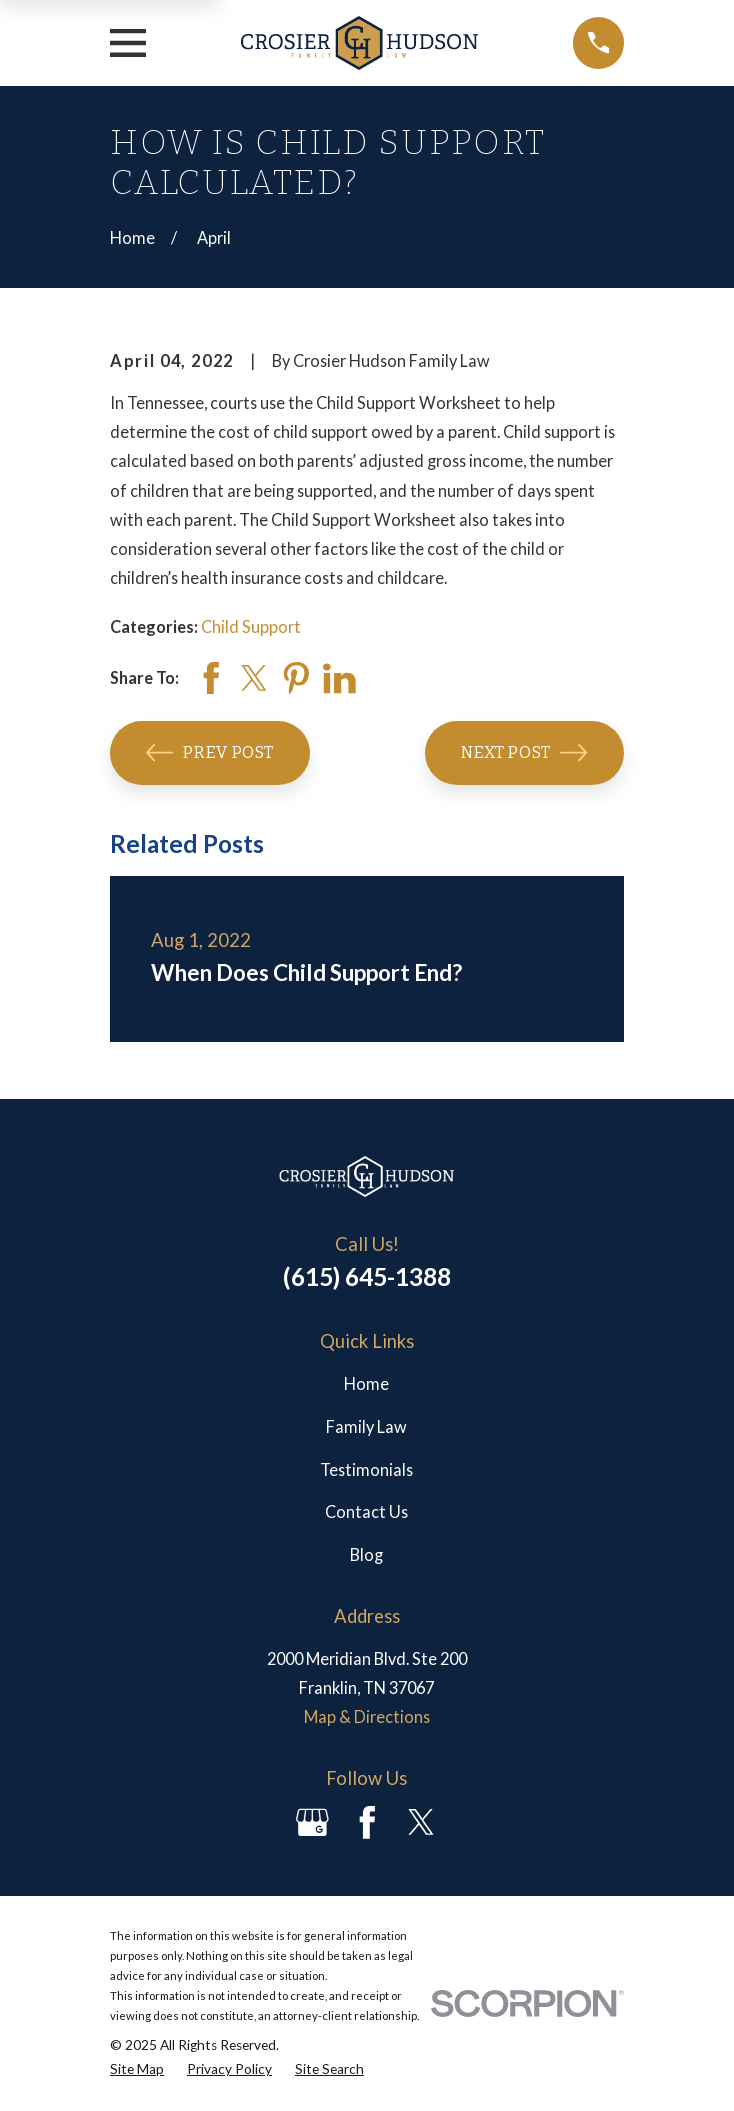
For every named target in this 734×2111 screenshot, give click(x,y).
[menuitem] (137, 2069)
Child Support (251, 626)
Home (366, 1383)
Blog (366, 1554)
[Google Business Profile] (312, 1822)
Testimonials (366, 1469)
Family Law (366, 1426)
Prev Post (209, 752)
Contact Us (366, 1511)
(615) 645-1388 (367, 1276)
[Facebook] (367, 1822)
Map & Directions (367, 1716)
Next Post (524, 752)
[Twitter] (421, 1822)
